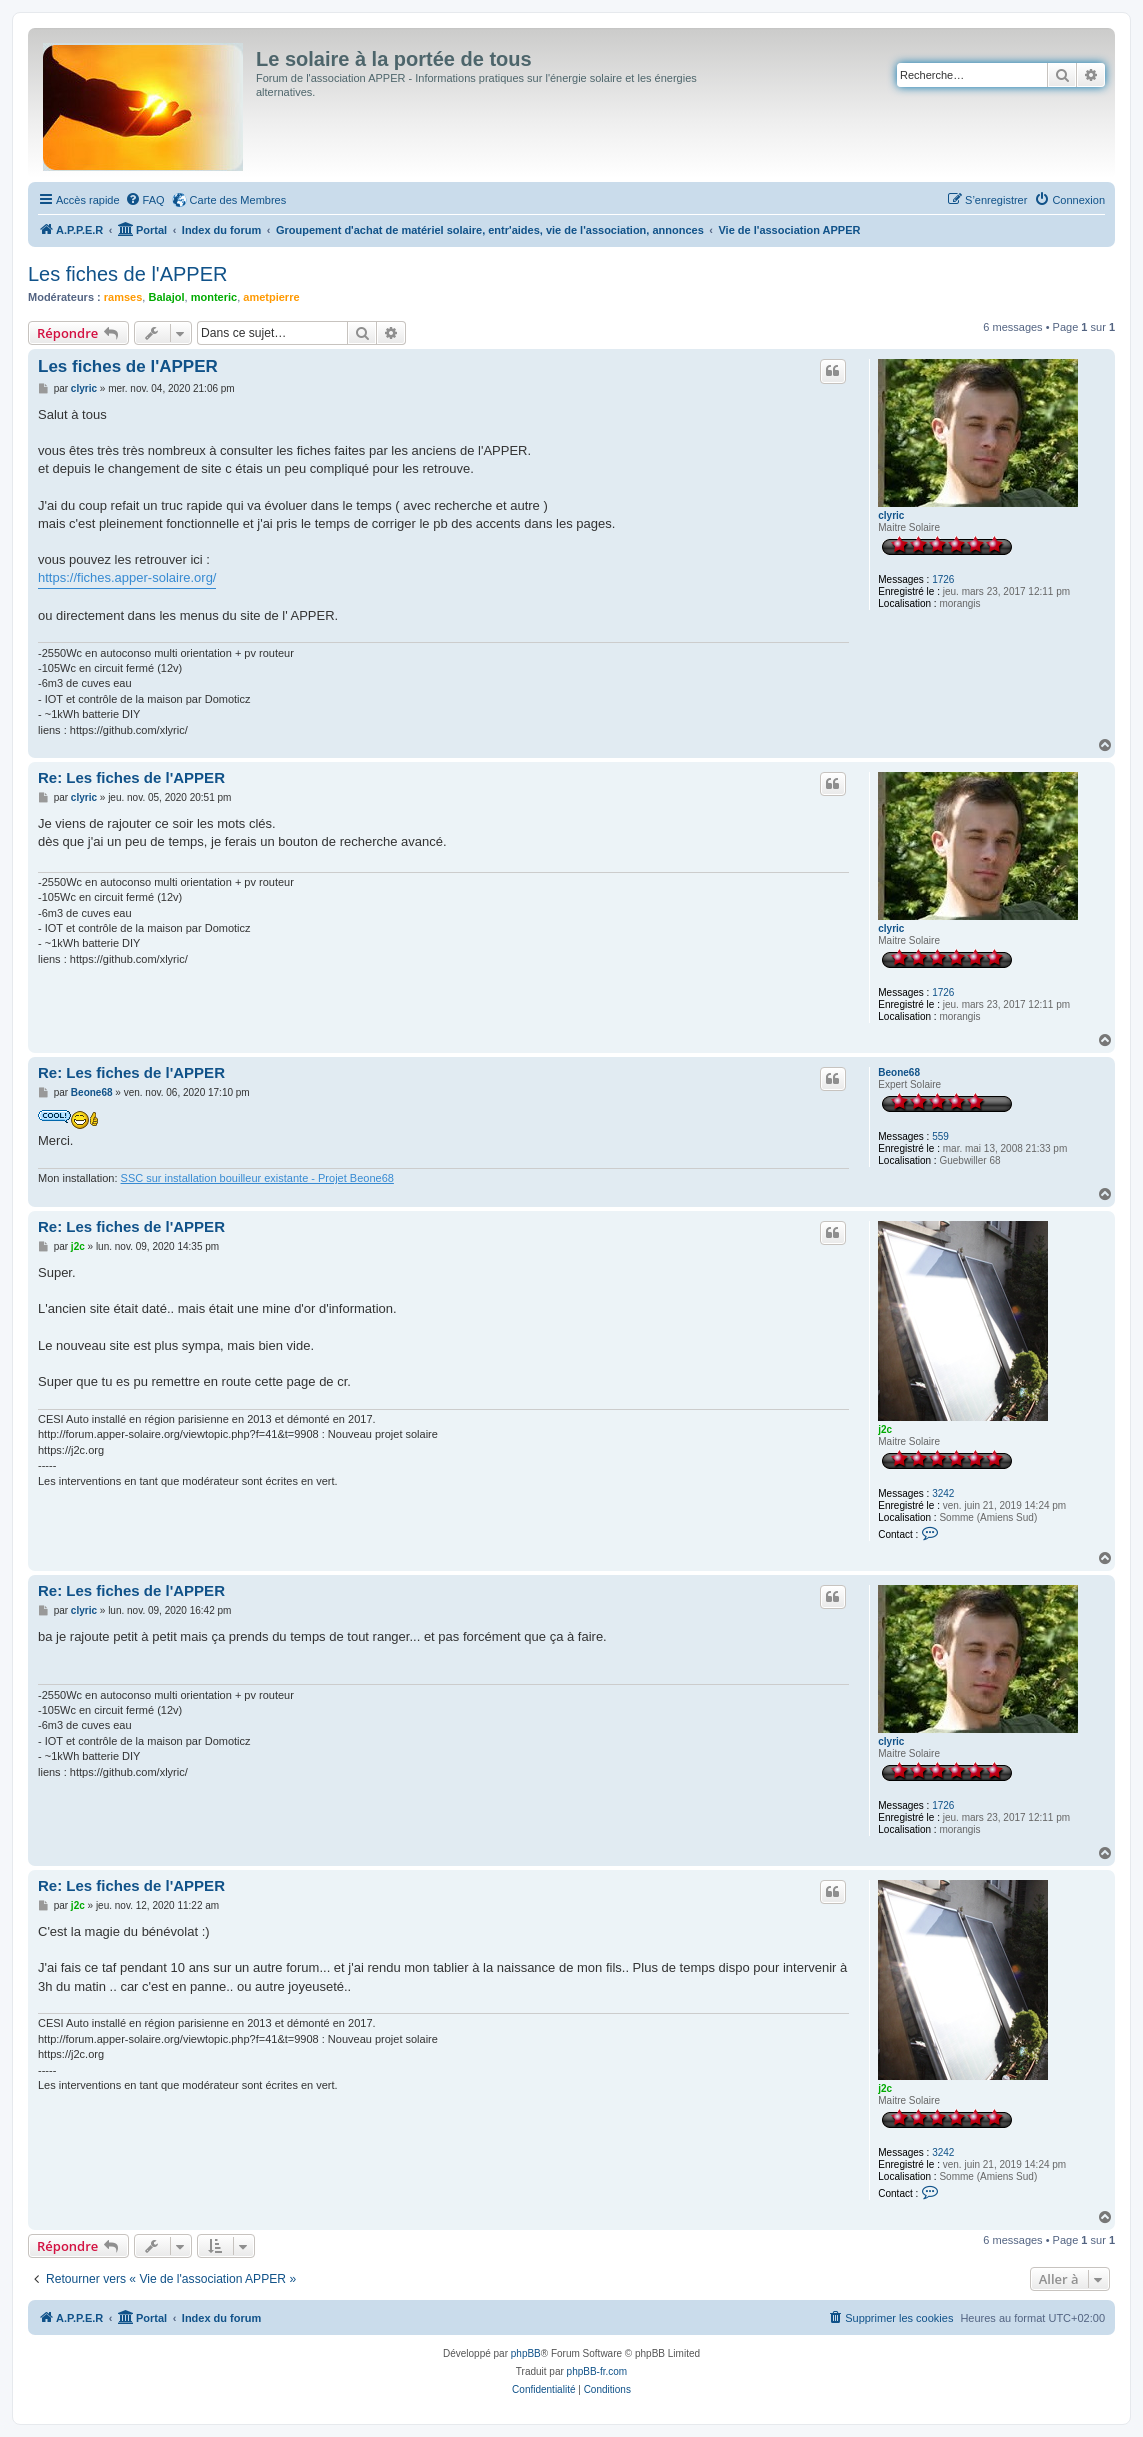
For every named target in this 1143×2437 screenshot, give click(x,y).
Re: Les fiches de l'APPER (131, 777)
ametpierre (271, 297)
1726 (943, 579)
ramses (123, 297)
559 (940, 1136)
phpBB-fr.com (597, 2371)
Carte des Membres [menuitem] (238, 200)
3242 (943, 1493)
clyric (891, 515)
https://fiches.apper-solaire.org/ (127, 577)
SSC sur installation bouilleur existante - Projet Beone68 (257, 1178)
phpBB (526, 2353)
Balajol (166, 297)
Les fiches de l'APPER (127, 274)
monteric (214, 297)
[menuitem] (145, 200)
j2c (885, 1429)
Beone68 (899, 1072)
